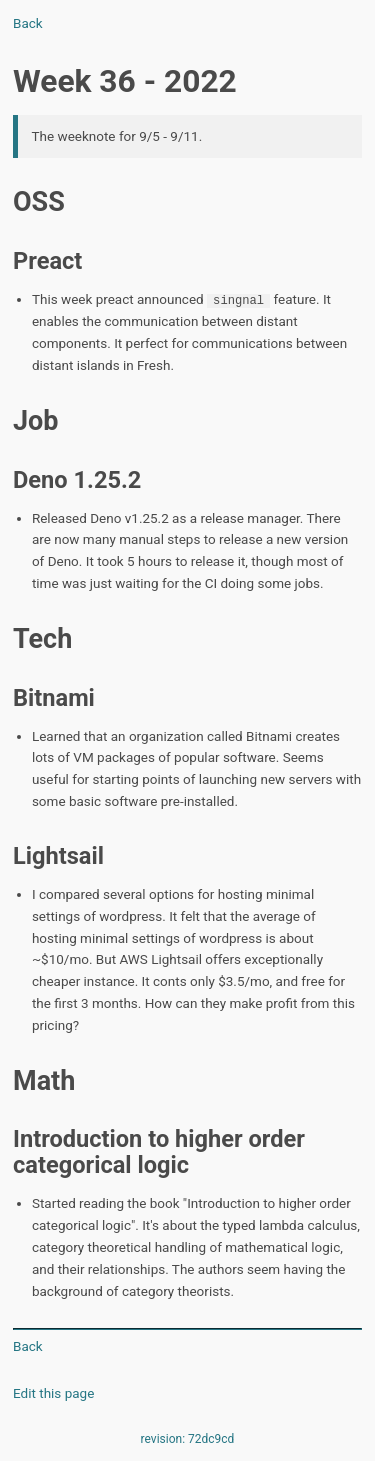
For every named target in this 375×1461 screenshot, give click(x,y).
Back (28, 23)
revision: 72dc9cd (188, 1438)
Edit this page (53, 1392)
